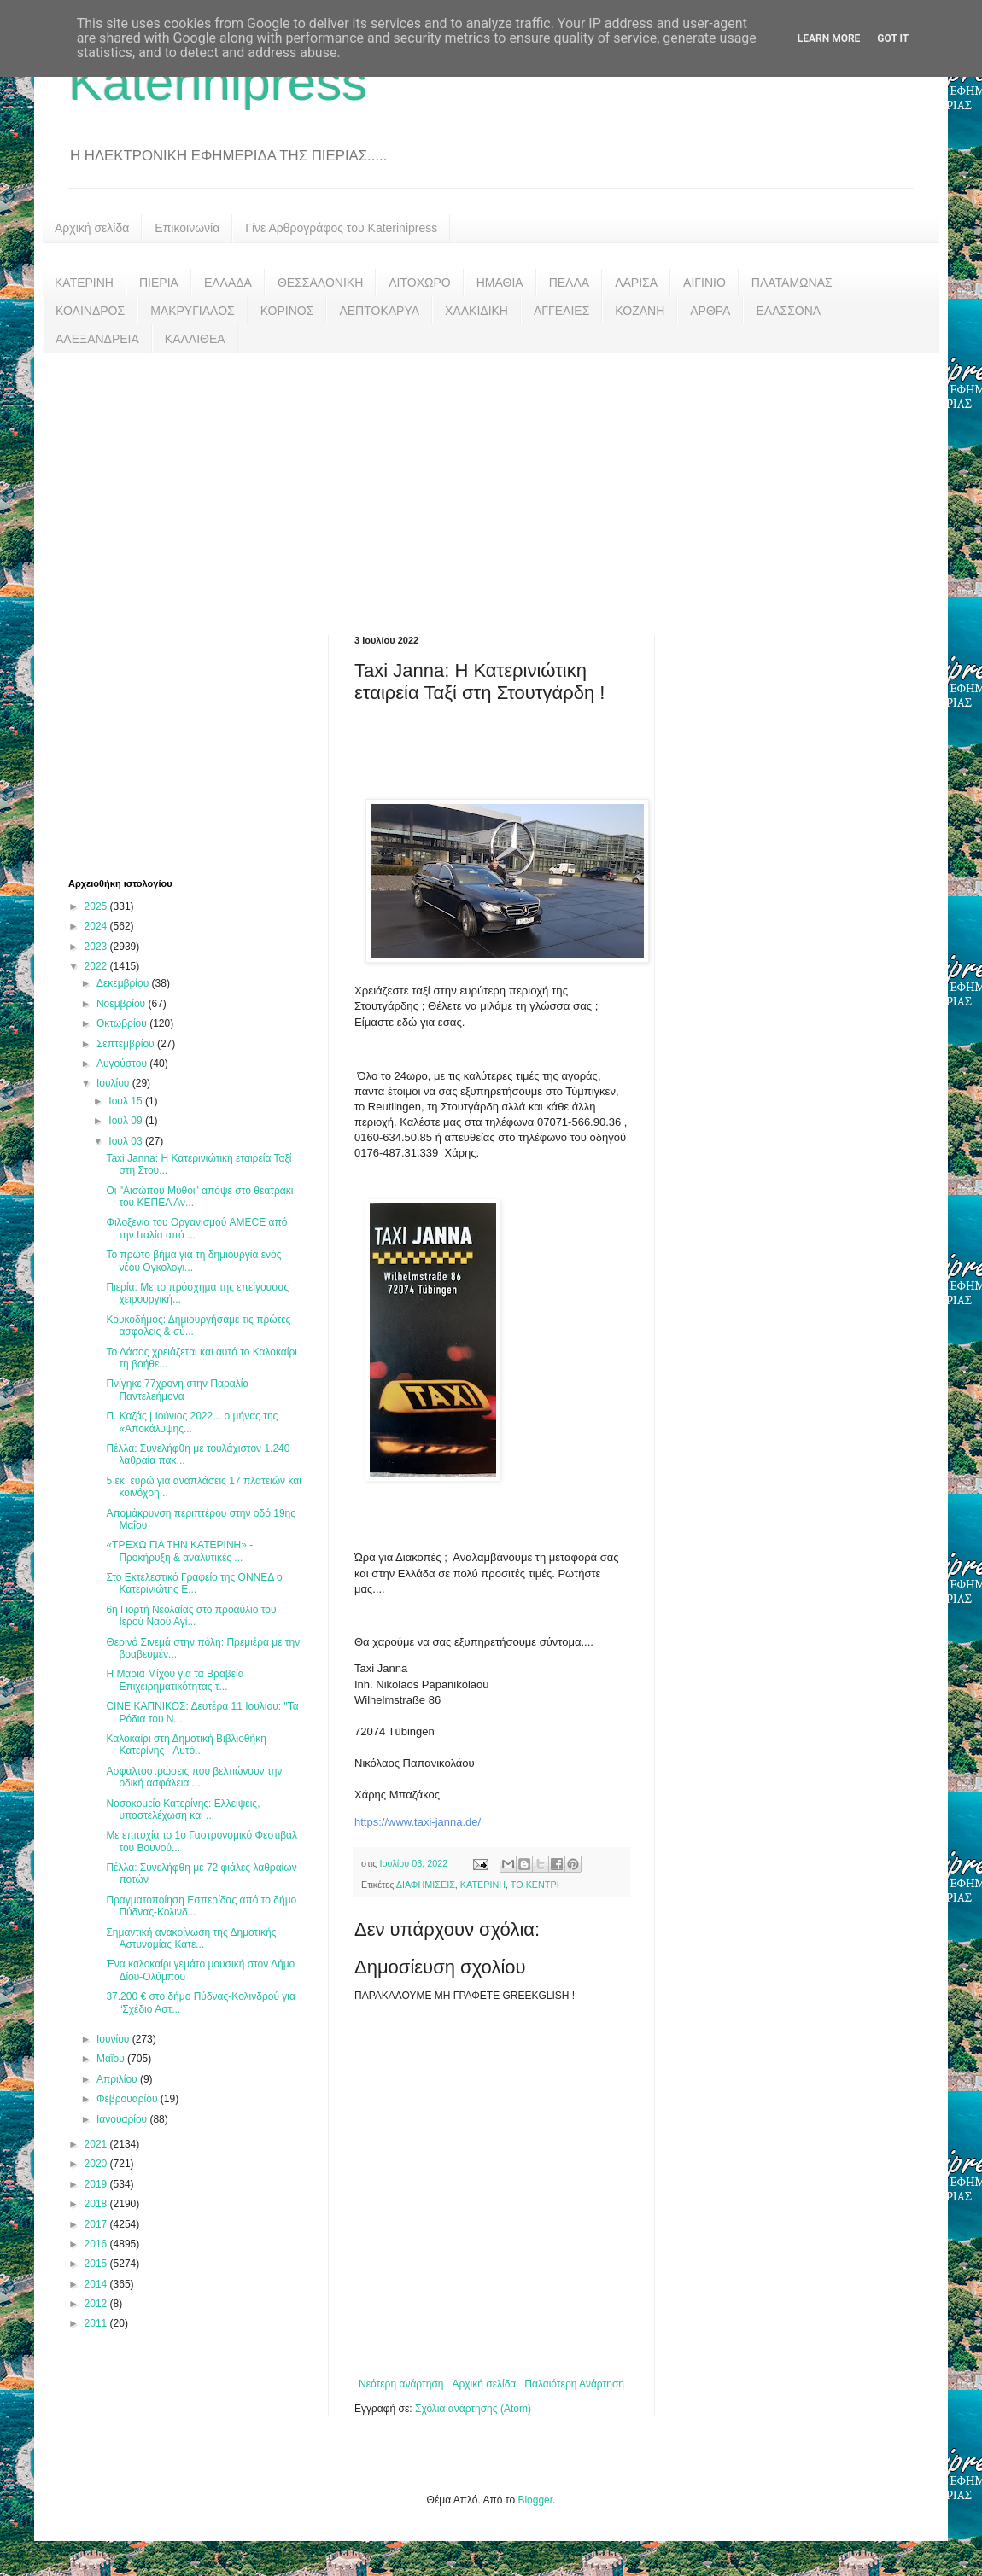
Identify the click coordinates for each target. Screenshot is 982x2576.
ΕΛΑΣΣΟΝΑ (788, 311)
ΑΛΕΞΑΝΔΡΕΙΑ (97, 339)
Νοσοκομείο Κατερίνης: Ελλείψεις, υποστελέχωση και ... (183, 1809)
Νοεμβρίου (122, 1004)
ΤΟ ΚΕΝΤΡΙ (535, 1885)
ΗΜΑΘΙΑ (499, 282)
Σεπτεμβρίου (126, 1044)
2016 (97, 2244)
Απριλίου (118, 2079)
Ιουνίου (114, 2039)
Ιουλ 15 (126, 1101)
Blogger (534, 2500)
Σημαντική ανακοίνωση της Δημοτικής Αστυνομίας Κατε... (191, 1938)
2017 (97, 2224)
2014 (97, 2284)
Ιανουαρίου (123, 2119)
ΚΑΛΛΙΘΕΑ (195, 339)
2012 (97, 2304)
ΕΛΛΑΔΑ (228, 282)
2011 (97, 2323)
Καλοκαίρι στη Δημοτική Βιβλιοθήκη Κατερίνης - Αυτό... (186, 1745)
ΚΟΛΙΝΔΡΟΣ (90, 311)
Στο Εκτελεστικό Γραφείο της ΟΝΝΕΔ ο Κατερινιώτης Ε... (194, 1583)
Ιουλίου (114, 1083)
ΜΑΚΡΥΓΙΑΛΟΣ (192, 311)
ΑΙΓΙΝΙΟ (704, 282)
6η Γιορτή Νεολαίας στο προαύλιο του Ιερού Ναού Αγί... (191, 1616)
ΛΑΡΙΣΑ (636, 282)
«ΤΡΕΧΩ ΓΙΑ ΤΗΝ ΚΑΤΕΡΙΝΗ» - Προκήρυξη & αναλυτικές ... (179, 1551)
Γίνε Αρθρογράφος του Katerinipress (341, 228)
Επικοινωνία (187, 228)
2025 (97, 906)
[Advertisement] (491, 481)
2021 (97, 2144)
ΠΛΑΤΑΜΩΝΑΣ (792, 282)
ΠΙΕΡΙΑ (158, 282)
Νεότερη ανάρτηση (401, 2384)
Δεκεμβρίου (124, 983)
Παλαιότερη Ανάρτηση (574, 2384)
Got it (893, 38)
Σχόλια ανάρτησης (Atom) (473, 2409)
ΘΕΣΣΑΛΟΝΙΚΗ (320, 282)
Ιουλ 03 (126, 1141)
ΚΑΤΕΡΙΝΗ (84, 282)
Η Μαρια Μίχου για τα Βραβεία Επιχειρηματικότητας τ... (174, 1680)
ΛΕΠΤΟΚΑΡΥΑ (379, 311)
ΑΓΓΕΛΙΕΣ (561, 311)
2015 (97, 2264)
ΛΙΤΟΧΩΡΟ (419, 282)
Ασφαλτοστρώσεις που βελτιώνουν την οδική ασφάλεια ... (194, 1777)
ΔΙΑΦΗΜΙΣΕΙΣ (425, 1885)
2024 (97, 926)
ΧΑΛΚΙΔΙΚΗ (476, 311)
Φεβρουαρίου (128, 2099)
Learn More (829, 38)
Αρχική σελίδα (92, 228)
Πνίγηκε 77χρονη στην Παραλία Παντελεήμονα (177, 1390)
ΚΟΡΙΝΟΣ (287, 311)
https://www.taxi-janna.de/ (417, 1821)
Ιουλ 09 (126, 1121)
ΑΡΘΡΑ (710, 311)
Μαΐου (111, 2059)
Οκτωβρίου (122, 1023)
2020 (97, 2164)
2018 (97, 2204)
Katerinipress (217, 82)
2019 (97, 2184)
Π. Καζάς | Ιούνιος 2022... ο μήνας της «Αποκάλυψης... (192, 1422)
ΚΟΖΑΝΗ (639, 311)
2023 (97, 947)
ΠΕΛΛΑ (569, 282)
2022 (97, 966)
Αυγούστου (122, 1063)
